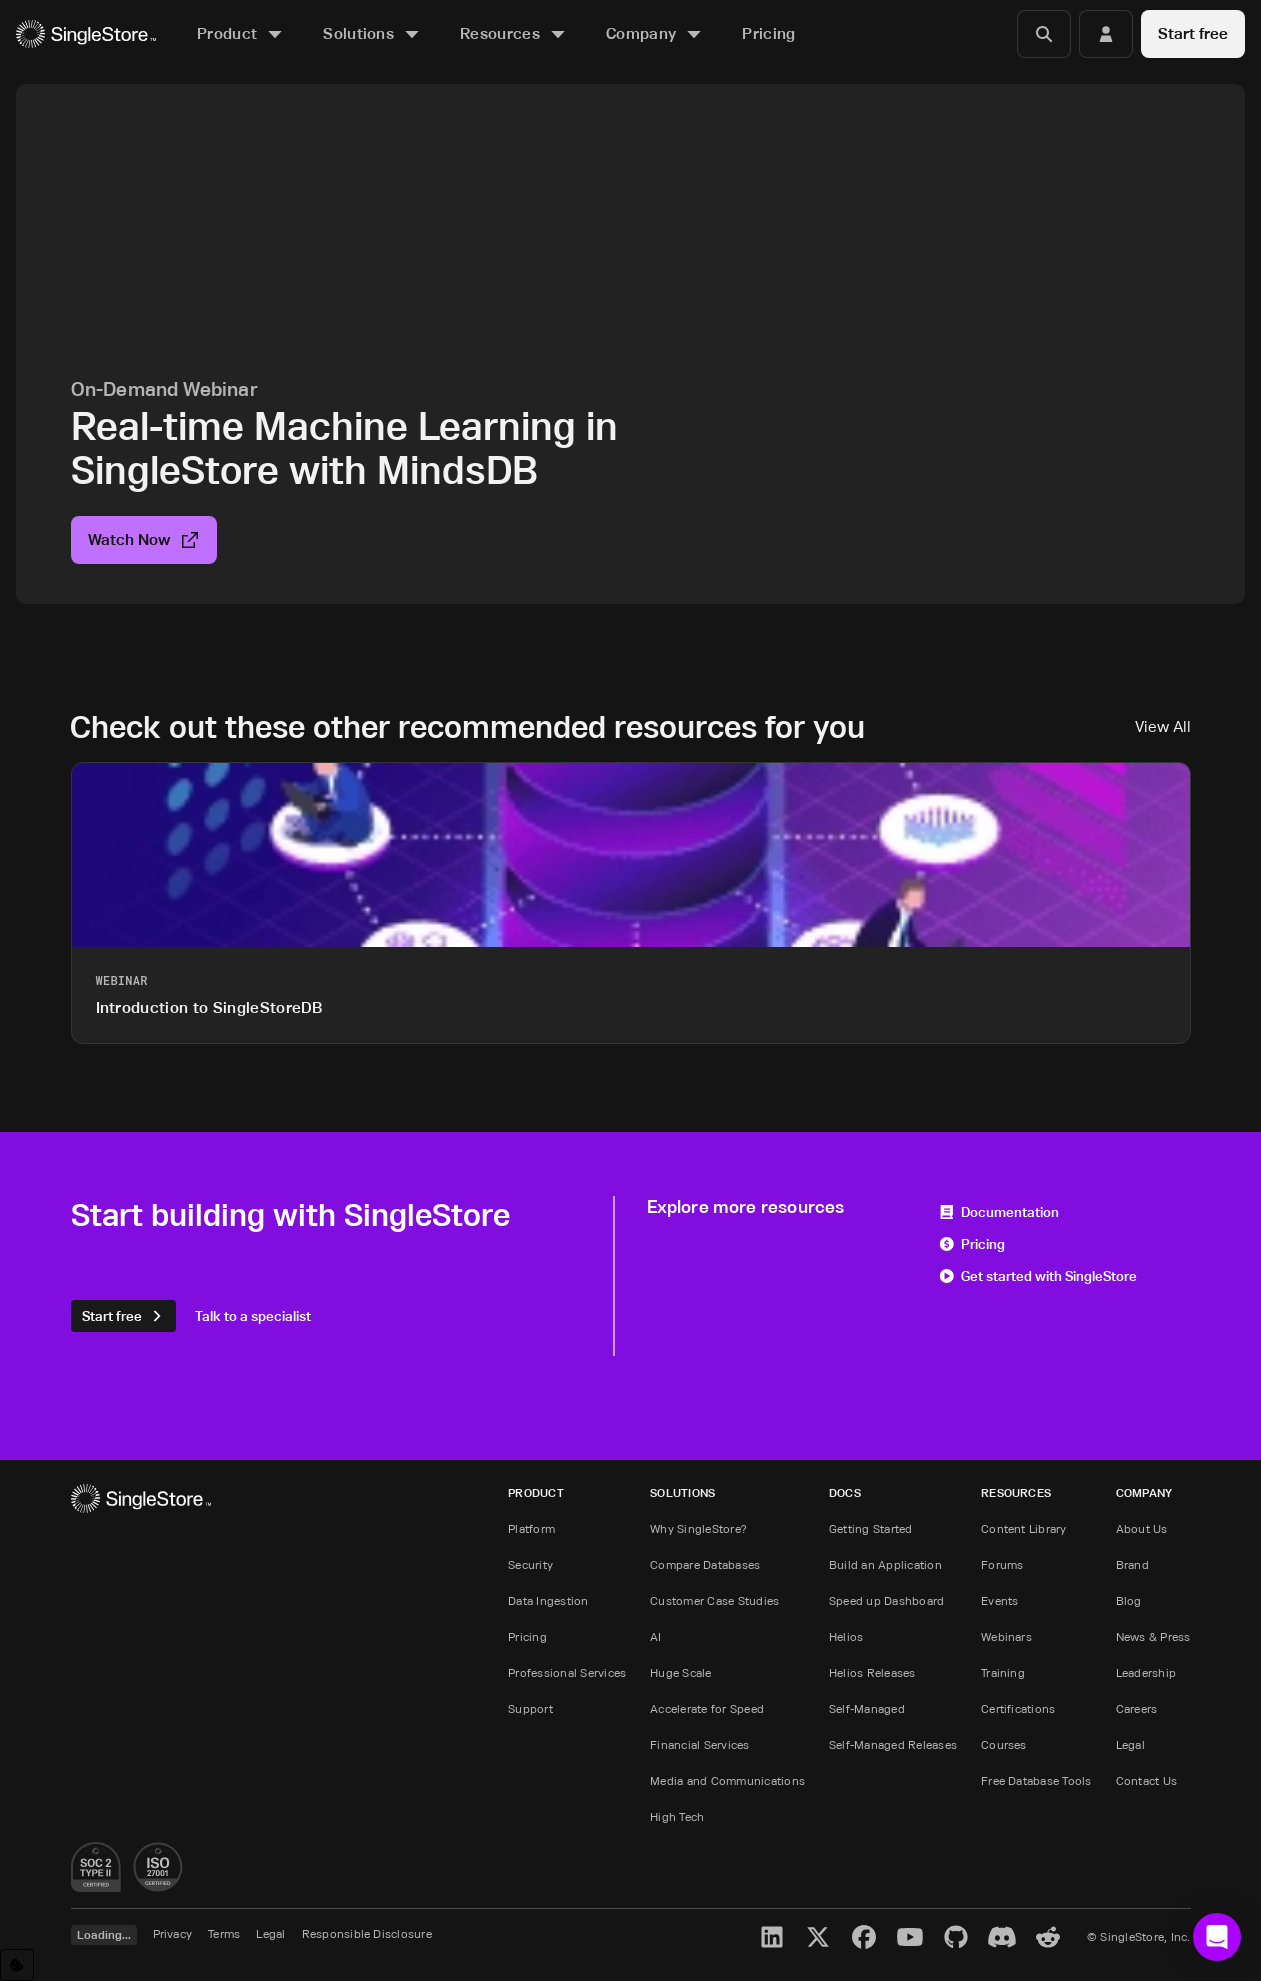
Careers (1137, 1708)
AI (655, 1636)
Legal (1130, 1744)
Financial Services (699, 1744)
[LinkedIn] (772, 1937)
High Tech (677, 1816)
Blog (1129, 1600)
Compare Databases (705, 1564)
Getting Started (871, 1528)
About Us (1142, 1528)
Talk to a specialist (253, 1315)
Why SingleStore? (698, 1528)
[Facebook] (864, 1937)
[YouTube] (910, 1937)
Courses (1004, 1744)
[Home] (86, 34)
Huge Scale (680, 1672)
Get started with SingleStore (1038, 1275)
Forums (1002, 1564)
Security (530, 1564)
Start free (1193, 33)
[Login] (1106, 34)
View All (1163, 726)
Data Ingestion (548, 1600)
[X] (818, 1937)
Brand (1132, 1564)
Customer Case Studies (714, 1600)
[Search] (1044, 34)
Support (530, 1708)
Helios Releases (872, 1672)
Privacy (173, 1933)
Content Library (1024, 1528)
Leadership (1146, 1672)
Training (1003, 1672)
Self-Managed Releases (893, 1744)
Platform (531, 1528)
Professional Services (567, 1672)
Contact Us (1146, 1780)
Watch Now (144, 539)
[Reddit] (1048, 1937)
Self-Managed (867, 1708)
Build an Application (885, 1564)
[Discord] (1002, 1937)
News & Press (1153, 1636)
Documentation (999, 1211)
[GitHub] (956, 1937)
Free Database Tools (1036, 1780)
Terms (224, 1933)
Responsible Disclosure (367, 1933)
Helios (846, 1636)
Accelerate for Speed (707, 1708)
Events (999, 1600)
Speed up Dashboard (886, 1600)
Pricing (972, 1243)
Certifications (1018, 1708)
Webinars (1006, 1636)
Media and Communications (727, 1780)
